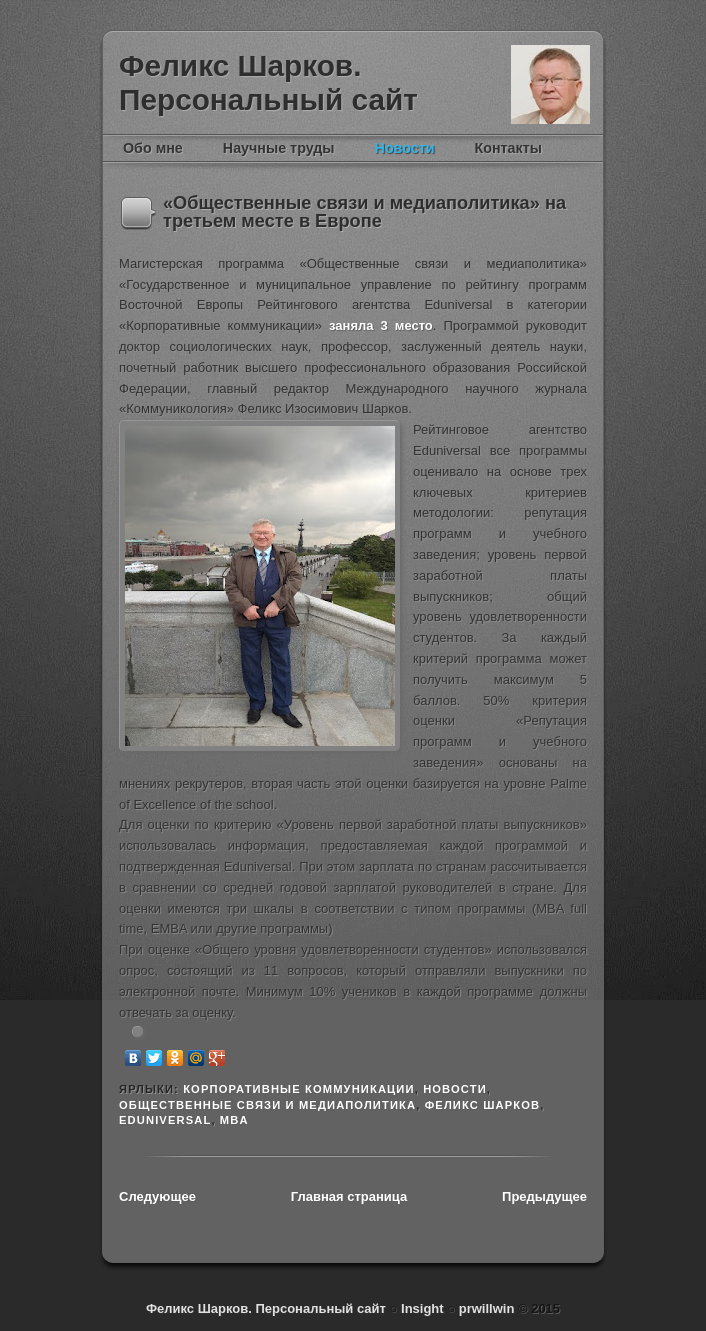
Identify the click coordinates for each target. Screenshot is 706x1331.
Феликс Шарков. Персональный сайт (268, 82)
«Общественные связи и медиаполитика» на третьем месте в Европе (364, 212)
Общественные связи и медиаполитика (267, 1105)
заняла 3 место (381, 325)
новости (455, 1089)
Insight (424, 1308)
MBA (234, 1120)
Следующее (157, 1196)
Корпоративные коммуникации (299, 1089)
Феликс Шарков (550, 84)
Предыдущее (544, 1196)
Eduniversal (165, 1120)
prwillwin (484, 1308)
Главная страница (349, 1196)
